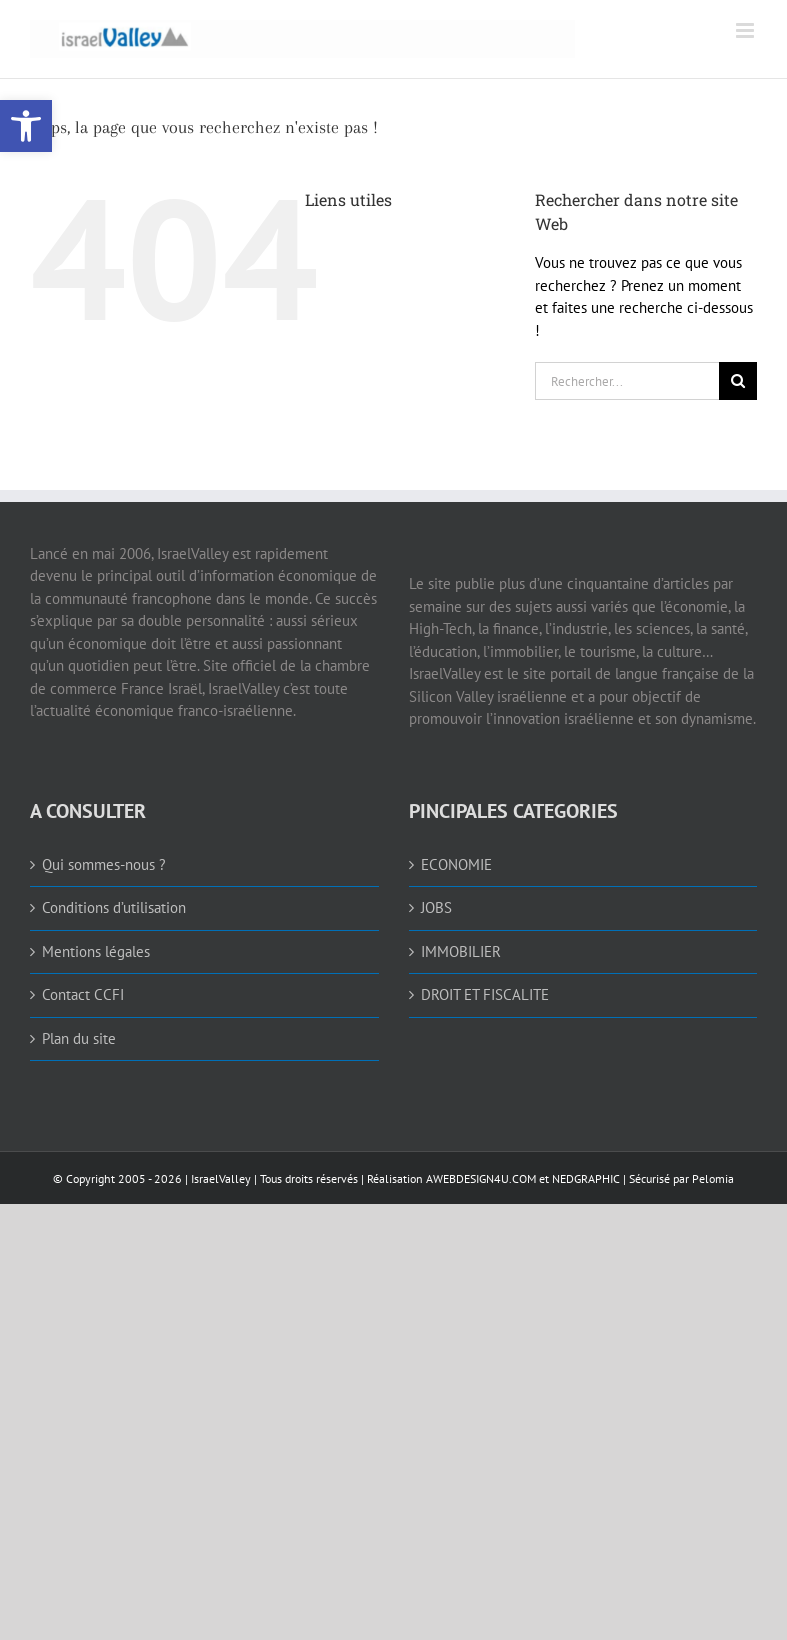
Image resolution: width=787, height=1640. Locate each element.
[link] (26, 126)
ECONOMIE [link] (456, 864)
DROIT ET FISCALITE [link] (485, 994)
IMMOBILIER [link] (461, 951)
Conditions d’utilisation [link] (114, 907)
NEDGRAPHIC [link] (584, 1178)
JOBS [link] (436, 907)
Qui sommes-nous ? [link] (104, 864)
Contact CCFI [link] (83, 994)
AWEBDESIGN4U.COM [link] (481, 1178)
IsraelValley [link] (221, 1178)
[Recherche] (738, 381)
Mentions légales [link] (96, 951)
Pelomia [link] (713, 1178)
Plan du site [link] (79, 1038)
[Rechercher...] (627, 381)
